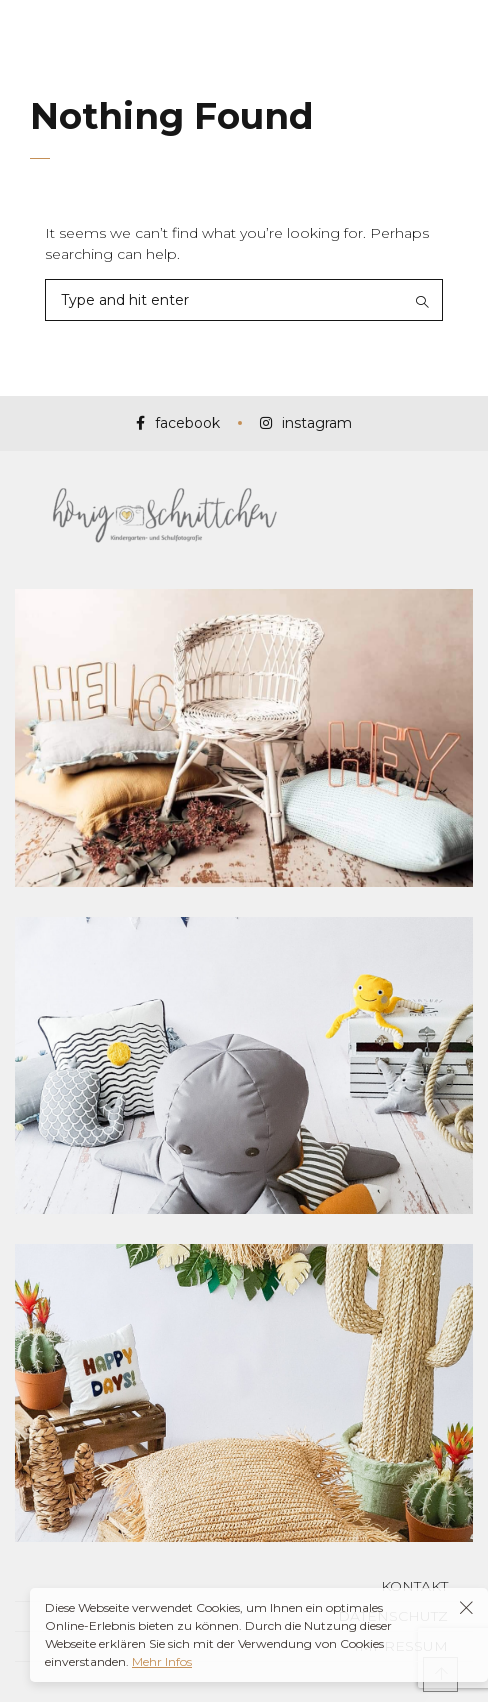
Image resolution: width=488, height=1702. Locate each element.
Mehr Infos (162, 1661)
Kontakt (414, 1586)
